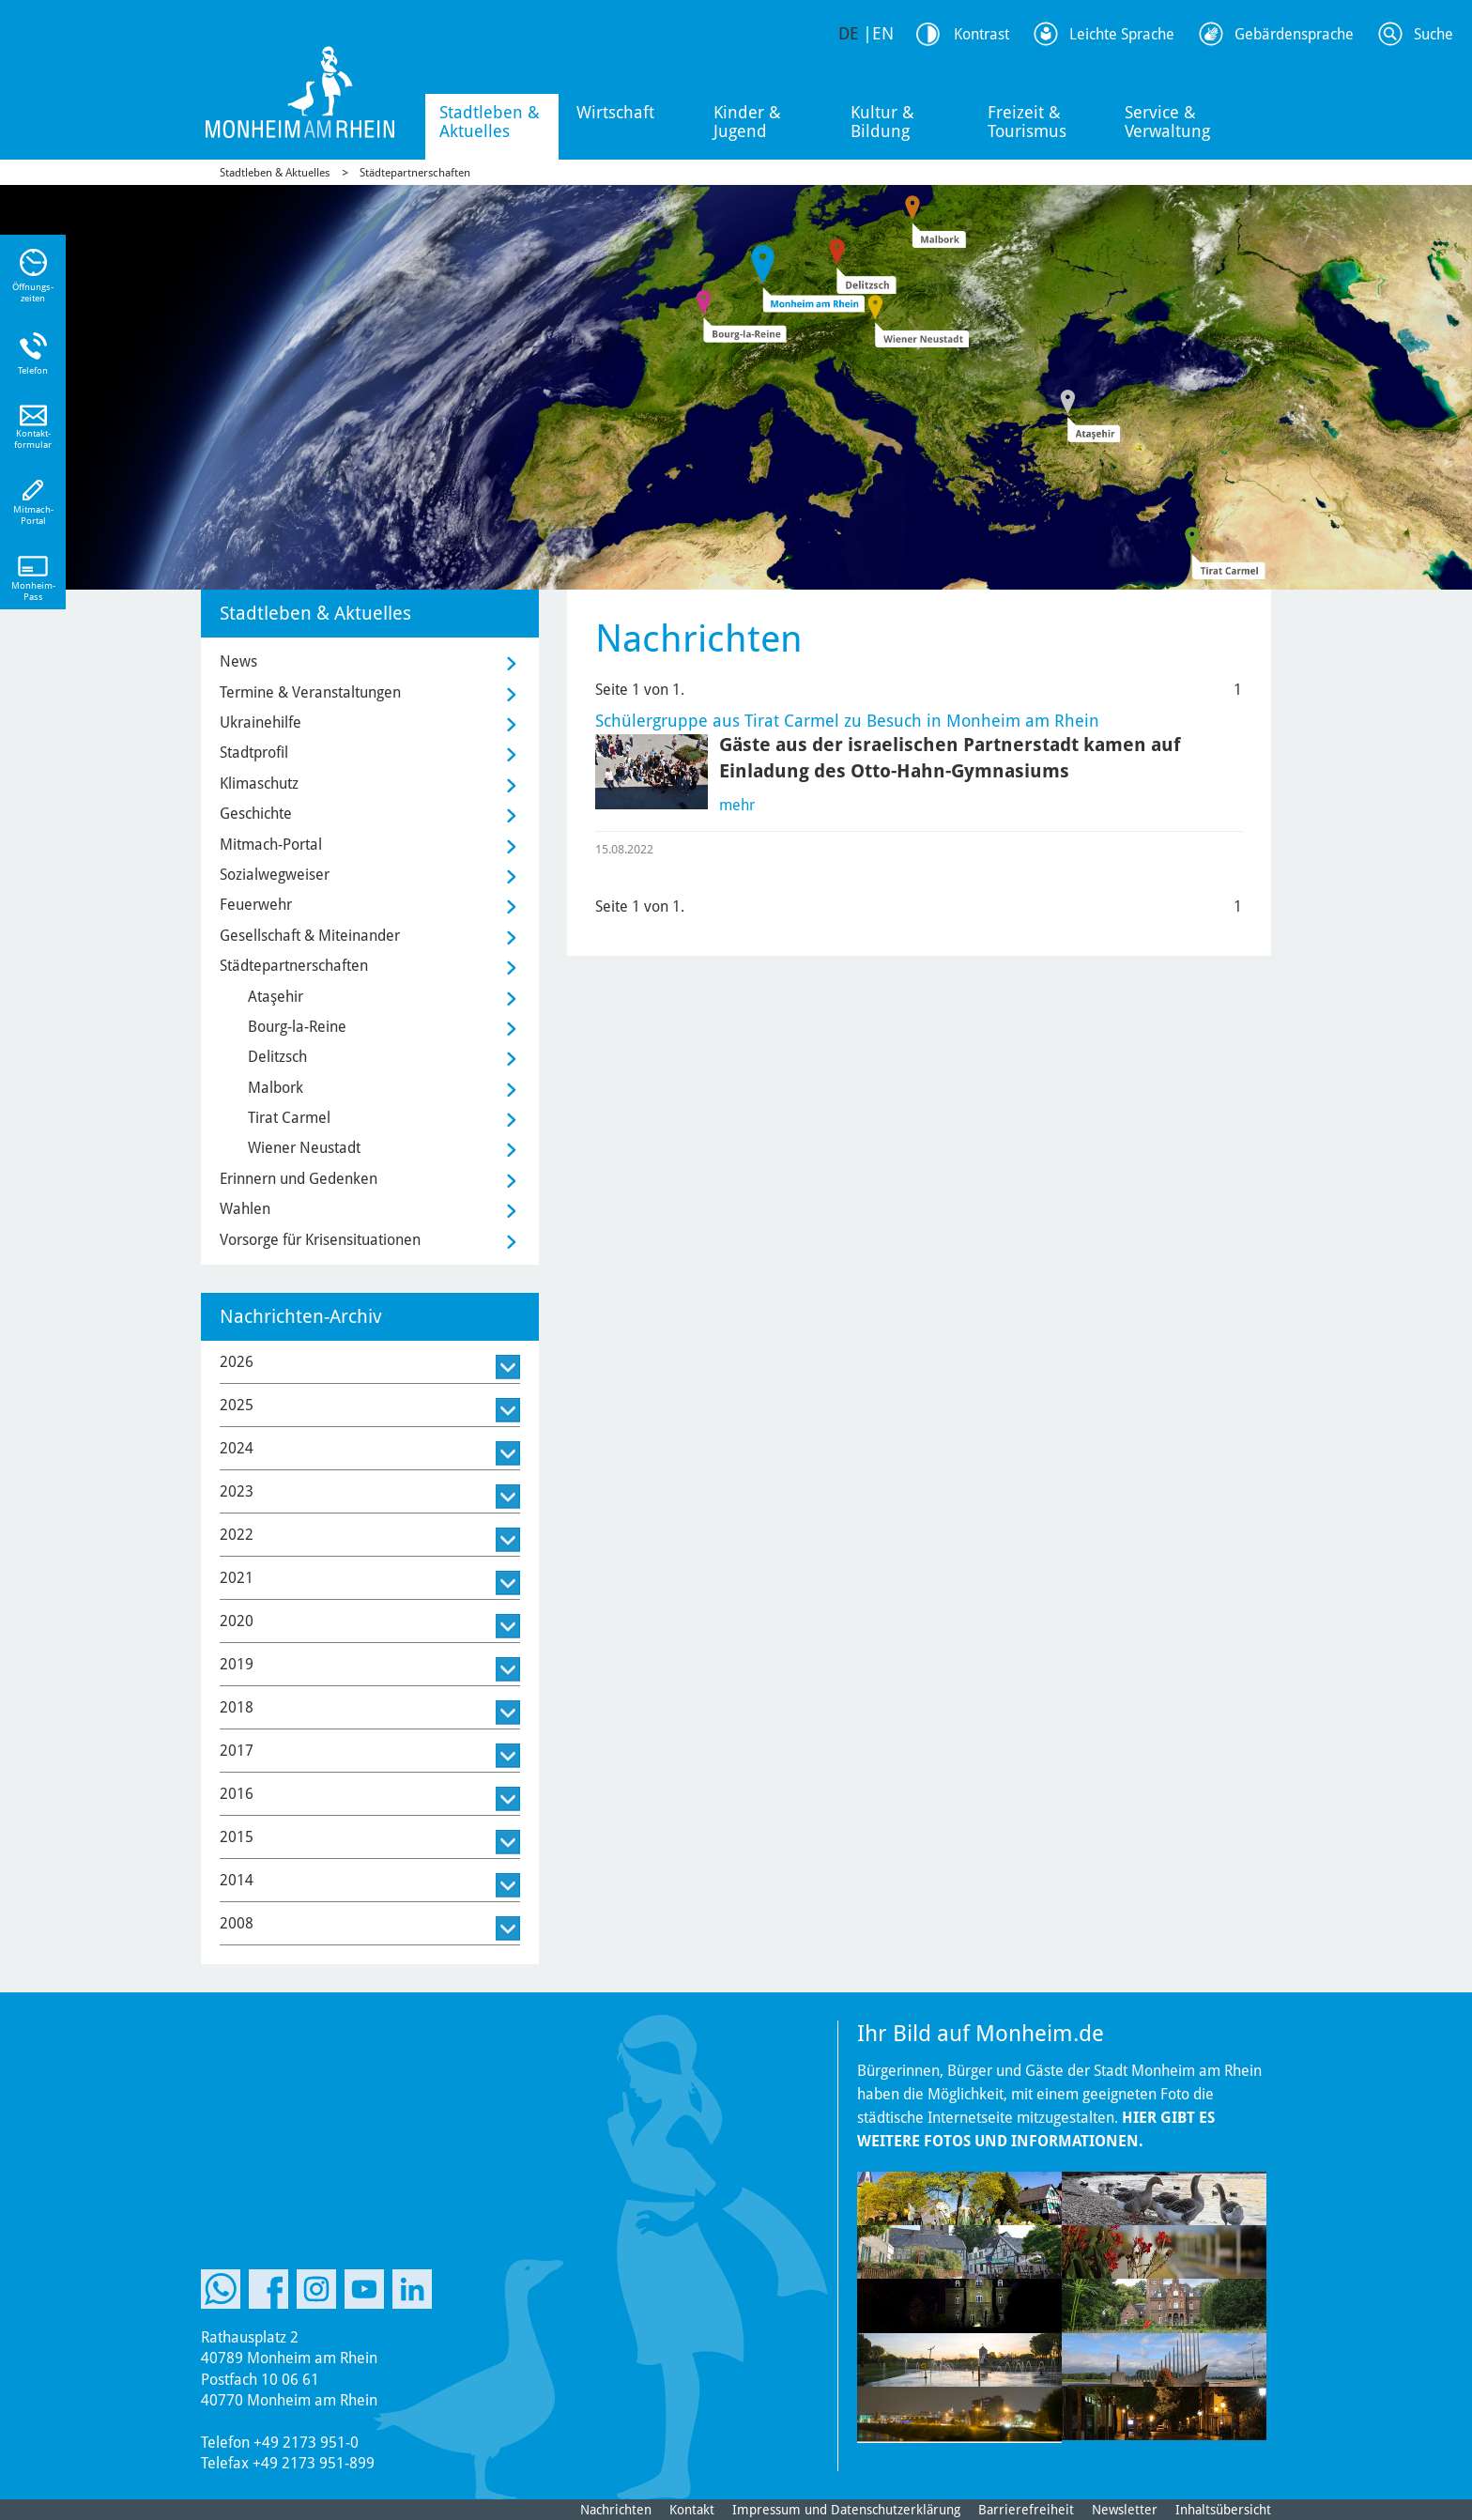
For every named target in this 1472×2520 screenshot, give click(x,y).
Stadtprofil (254, 752)
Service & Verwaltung (1167, 121)
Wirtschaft (615, 112)
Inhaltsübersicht (1223, 2509)
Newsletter (1125, 2509)
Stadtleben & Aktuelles (489, 121)
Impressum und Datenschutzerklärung (846, 2509)
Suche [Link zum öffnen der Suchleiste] (1433, 34)
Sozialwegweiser (275, 875)
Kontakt (691, 2509)
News (238, 661)
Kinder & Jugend (747, 121)
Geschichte (256, 813)
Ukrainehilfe (260, 722)
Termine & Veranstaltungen (310, 692)
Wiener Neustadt (304, 1148)
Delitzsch (277, 1057)
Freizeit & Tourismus (1027, 121)
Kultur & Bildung (882, 121)
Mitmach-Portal (271, 844)
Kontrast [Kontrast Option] (981, 34)
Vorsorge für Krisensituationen (320, 1240)
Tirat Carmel (289, 1118)
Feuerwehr (256, 905)
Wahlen (245, 1209)
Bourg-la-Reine (297, 1027)
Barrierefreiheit (1026, 2509)
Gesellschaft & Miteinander (310, 936)
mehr (737, 805)
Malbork (275, 1088)
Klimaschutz (259, 783)
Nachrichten (616, 2509)
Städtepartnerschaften (415, 172)
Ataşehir (275, 997)
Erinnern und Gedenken (298, 1179)
